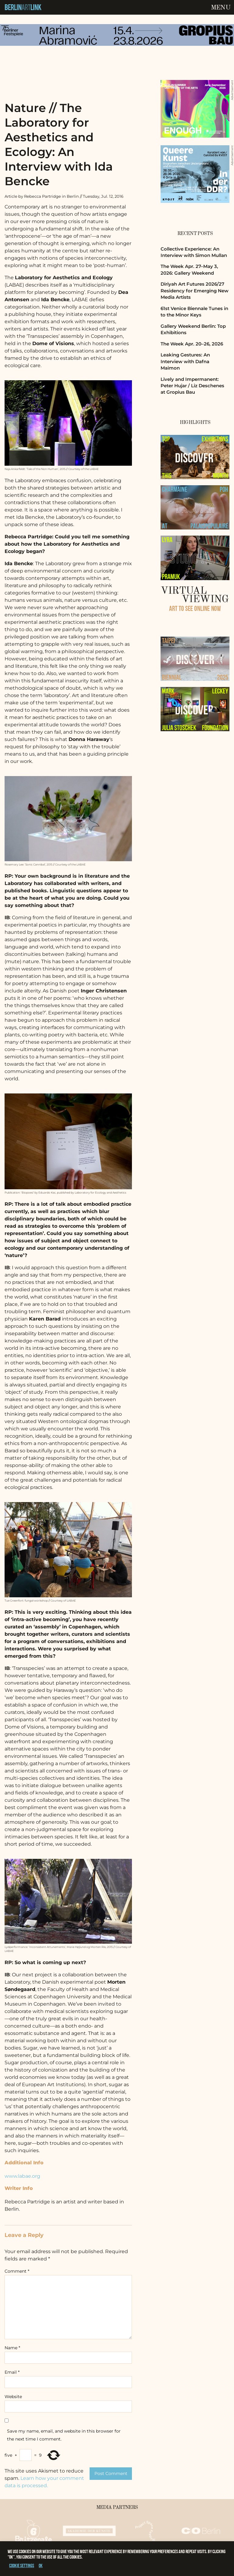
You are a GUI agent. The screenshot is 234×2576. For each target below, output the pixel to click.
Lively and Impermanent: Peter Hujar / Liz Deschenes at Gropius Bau (192, 385)
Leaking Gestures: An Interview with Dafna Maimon (185, 361)
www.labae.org (22, 2176)
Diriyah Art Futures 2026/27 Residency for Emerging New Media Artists (195, 290)
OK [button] (41, 2565)
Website (13, 2396)
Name (12, 2347)
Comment (17, 2271)
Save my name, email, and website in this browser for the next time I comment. (64, 2434)
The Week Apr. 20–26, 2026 (192, 344)
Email (12, 2372)
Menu (220, 7)
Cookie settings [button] (21, 2565)
